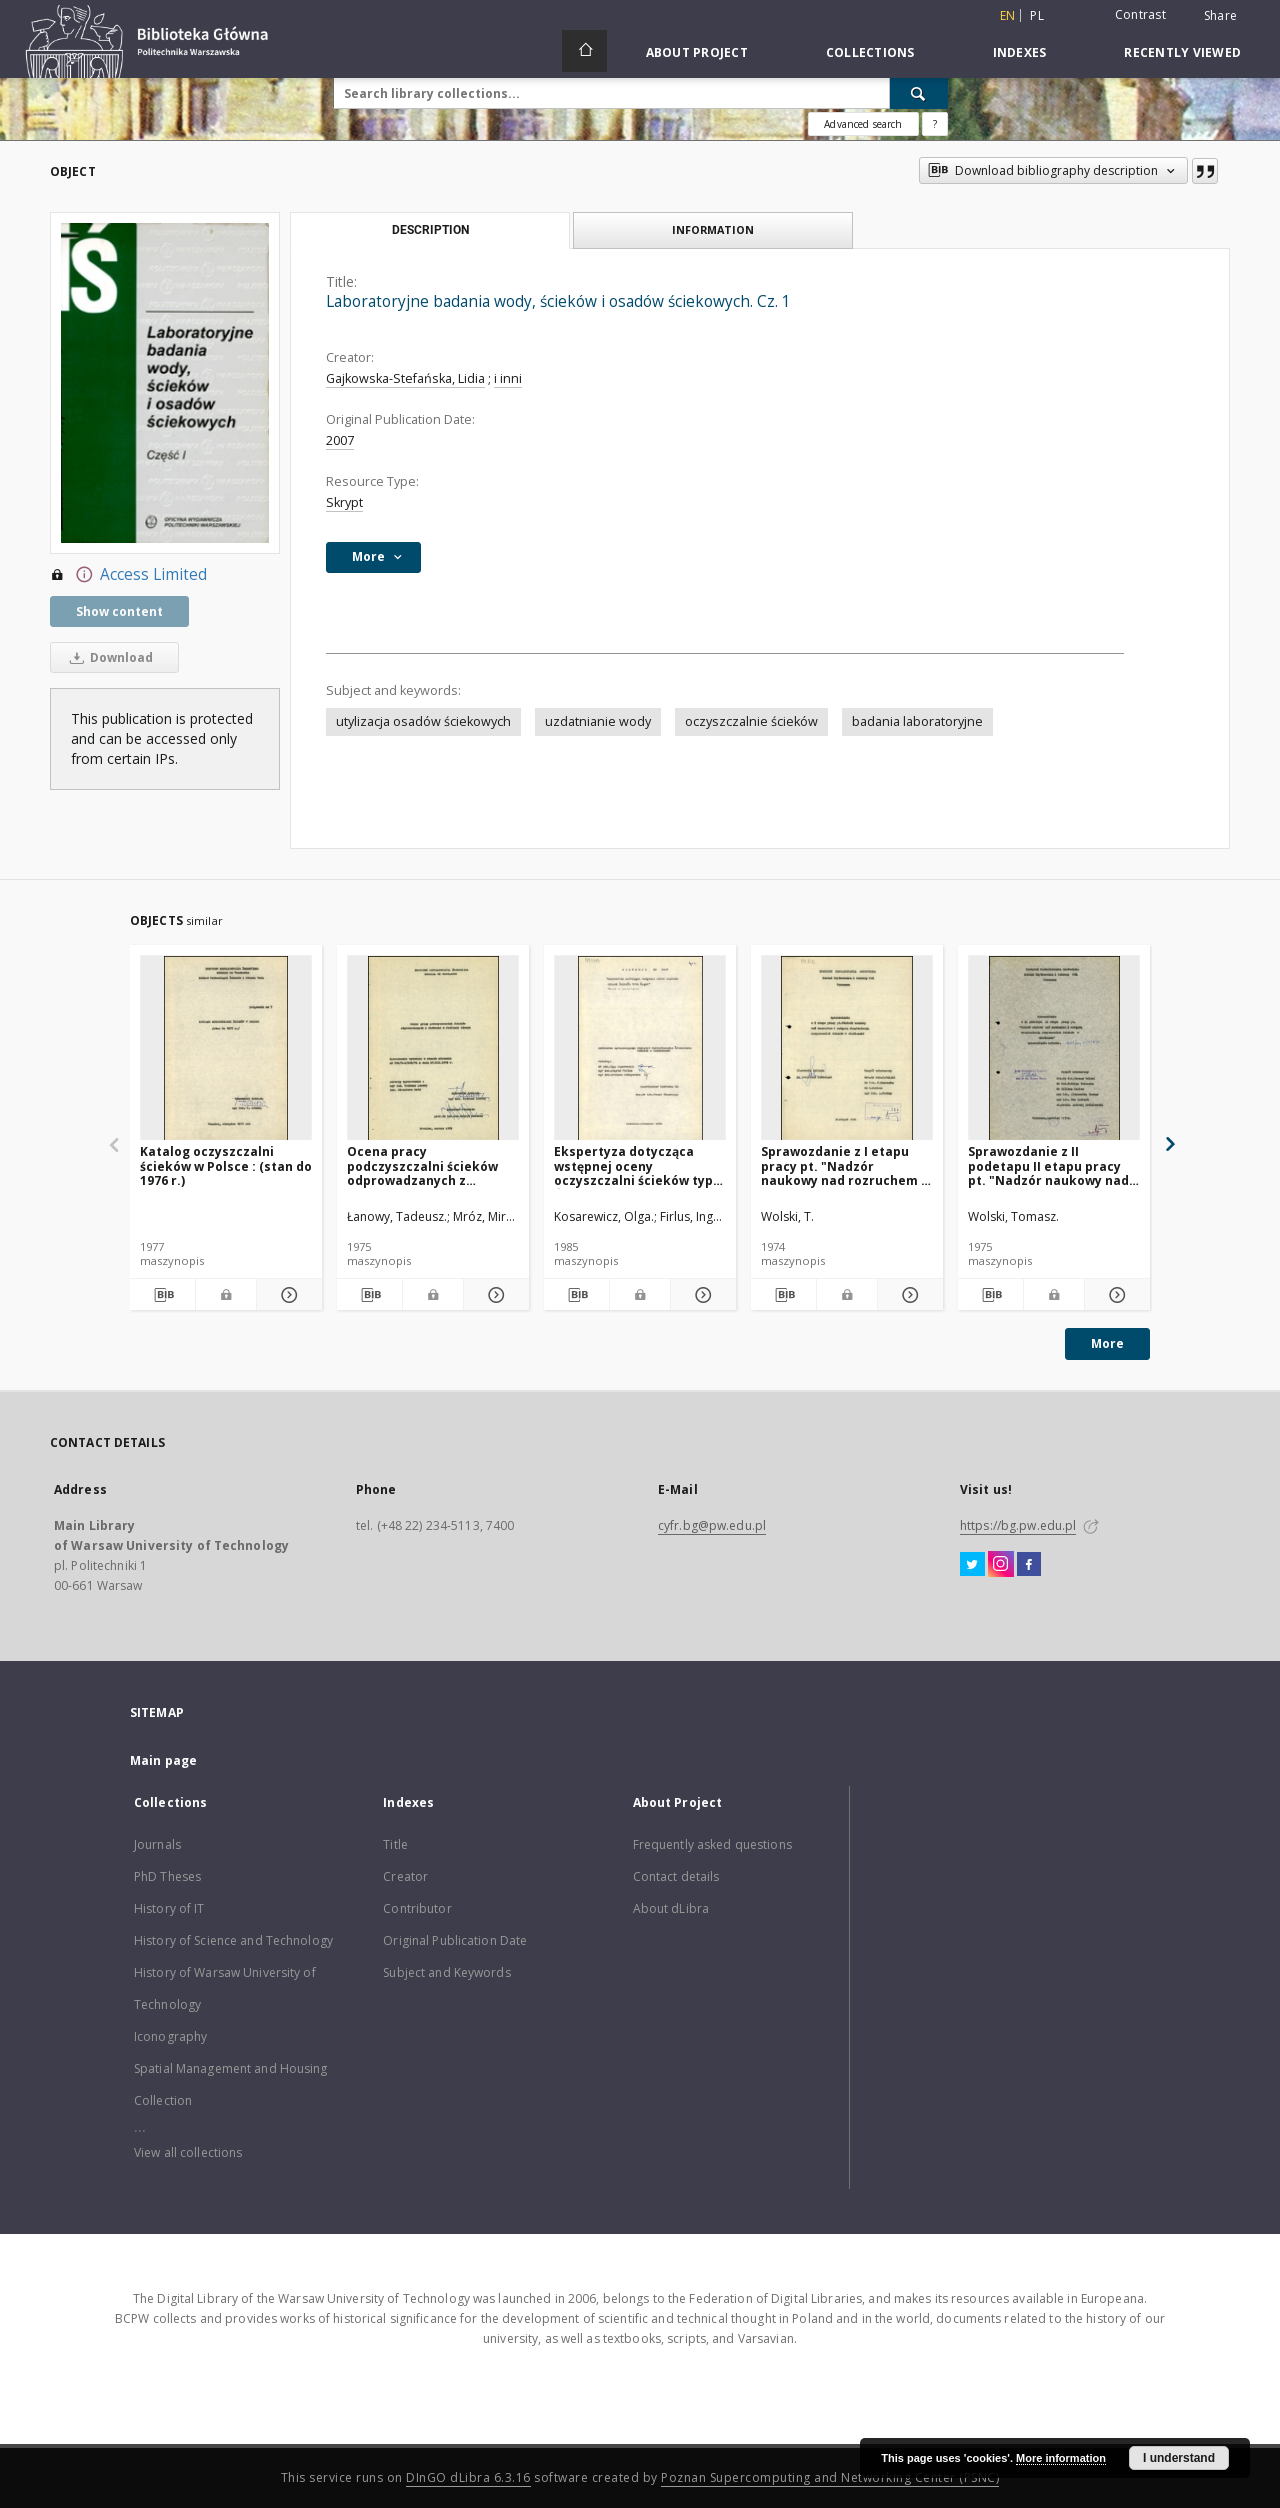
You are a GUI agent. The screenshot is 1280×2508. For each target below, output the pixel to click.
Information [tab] (713, 229)
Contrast (1140, 14)
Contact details (676, 1876)
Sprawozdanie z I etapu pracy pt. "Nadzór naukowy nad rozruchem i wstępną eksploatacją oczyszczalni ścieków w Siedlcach (843, 1165)
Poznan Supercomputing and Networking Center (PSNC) (830, 2477)
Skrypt (344, 502)
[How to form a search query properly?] (935, 124)
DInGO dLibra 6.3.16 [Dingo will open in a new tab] (468, 2477)
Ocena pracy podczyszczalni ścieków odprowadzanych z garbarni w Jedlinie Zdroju (429, 1165)
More (1107, 1343)
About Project (697, 52)
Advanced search (863, 124)
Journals (157, 1844)
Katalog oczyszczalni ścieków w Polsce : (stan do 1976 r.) (226, 1165)
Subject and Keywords (446, 1972)
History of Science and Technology (233, 1940)
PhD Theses (167, 1876)
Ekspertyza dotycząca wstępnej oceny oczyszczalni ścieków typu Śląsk (637, 1165)
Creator (405, 1876)
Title (395, 1844)
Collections (870, 52)
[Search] (919, 93)
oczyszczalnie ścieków (751, 721)
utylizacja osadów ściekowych (423, 721)
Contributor (417, 1908)
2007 (340, 440)
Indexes (1020, 52)
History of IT (169, 1908)
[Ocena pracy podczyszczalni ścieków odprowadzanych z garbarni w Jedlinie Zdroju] (433, 1048)
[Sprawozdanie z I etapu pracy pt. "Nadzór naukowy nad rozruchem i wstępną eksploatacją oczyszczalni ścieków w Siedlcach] (847, 1048)
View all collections (188, 2152)
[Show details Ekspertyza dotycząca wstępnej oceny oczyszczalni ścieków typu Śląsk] (700, 1295)
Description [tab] (430, 230)
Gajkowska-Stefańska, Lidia (405, 378)
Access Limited (128, 575)
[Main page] (584, 51)
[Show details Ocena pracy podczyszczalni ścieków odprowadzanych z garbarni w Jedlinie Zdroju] (493, 1295)
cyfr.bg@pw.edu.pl (712, 1525)
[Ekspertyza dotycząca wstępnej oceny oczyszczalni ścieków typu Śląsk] (640, 1048)
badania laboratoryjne (917, 721)
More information (1061, 2458)
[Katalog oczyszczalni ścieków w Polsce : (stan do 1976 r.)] (226, 1048)
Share (1220, 16)
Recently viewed (1182, 52)
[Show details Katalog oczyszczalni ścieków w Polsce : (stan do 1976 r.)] (286, 1295)
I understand (1179, 2458)
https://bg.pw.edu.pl (1018, 1525)
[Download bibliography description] (162, 1295)
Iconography (170, 2036)
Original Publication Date (455, 1940)
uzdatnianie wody (598, 721)
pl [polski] (1037, 15)
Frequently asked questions (712, 1844)
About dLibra (671, 1908)
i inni (508, 378)
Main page (163, 1760)
